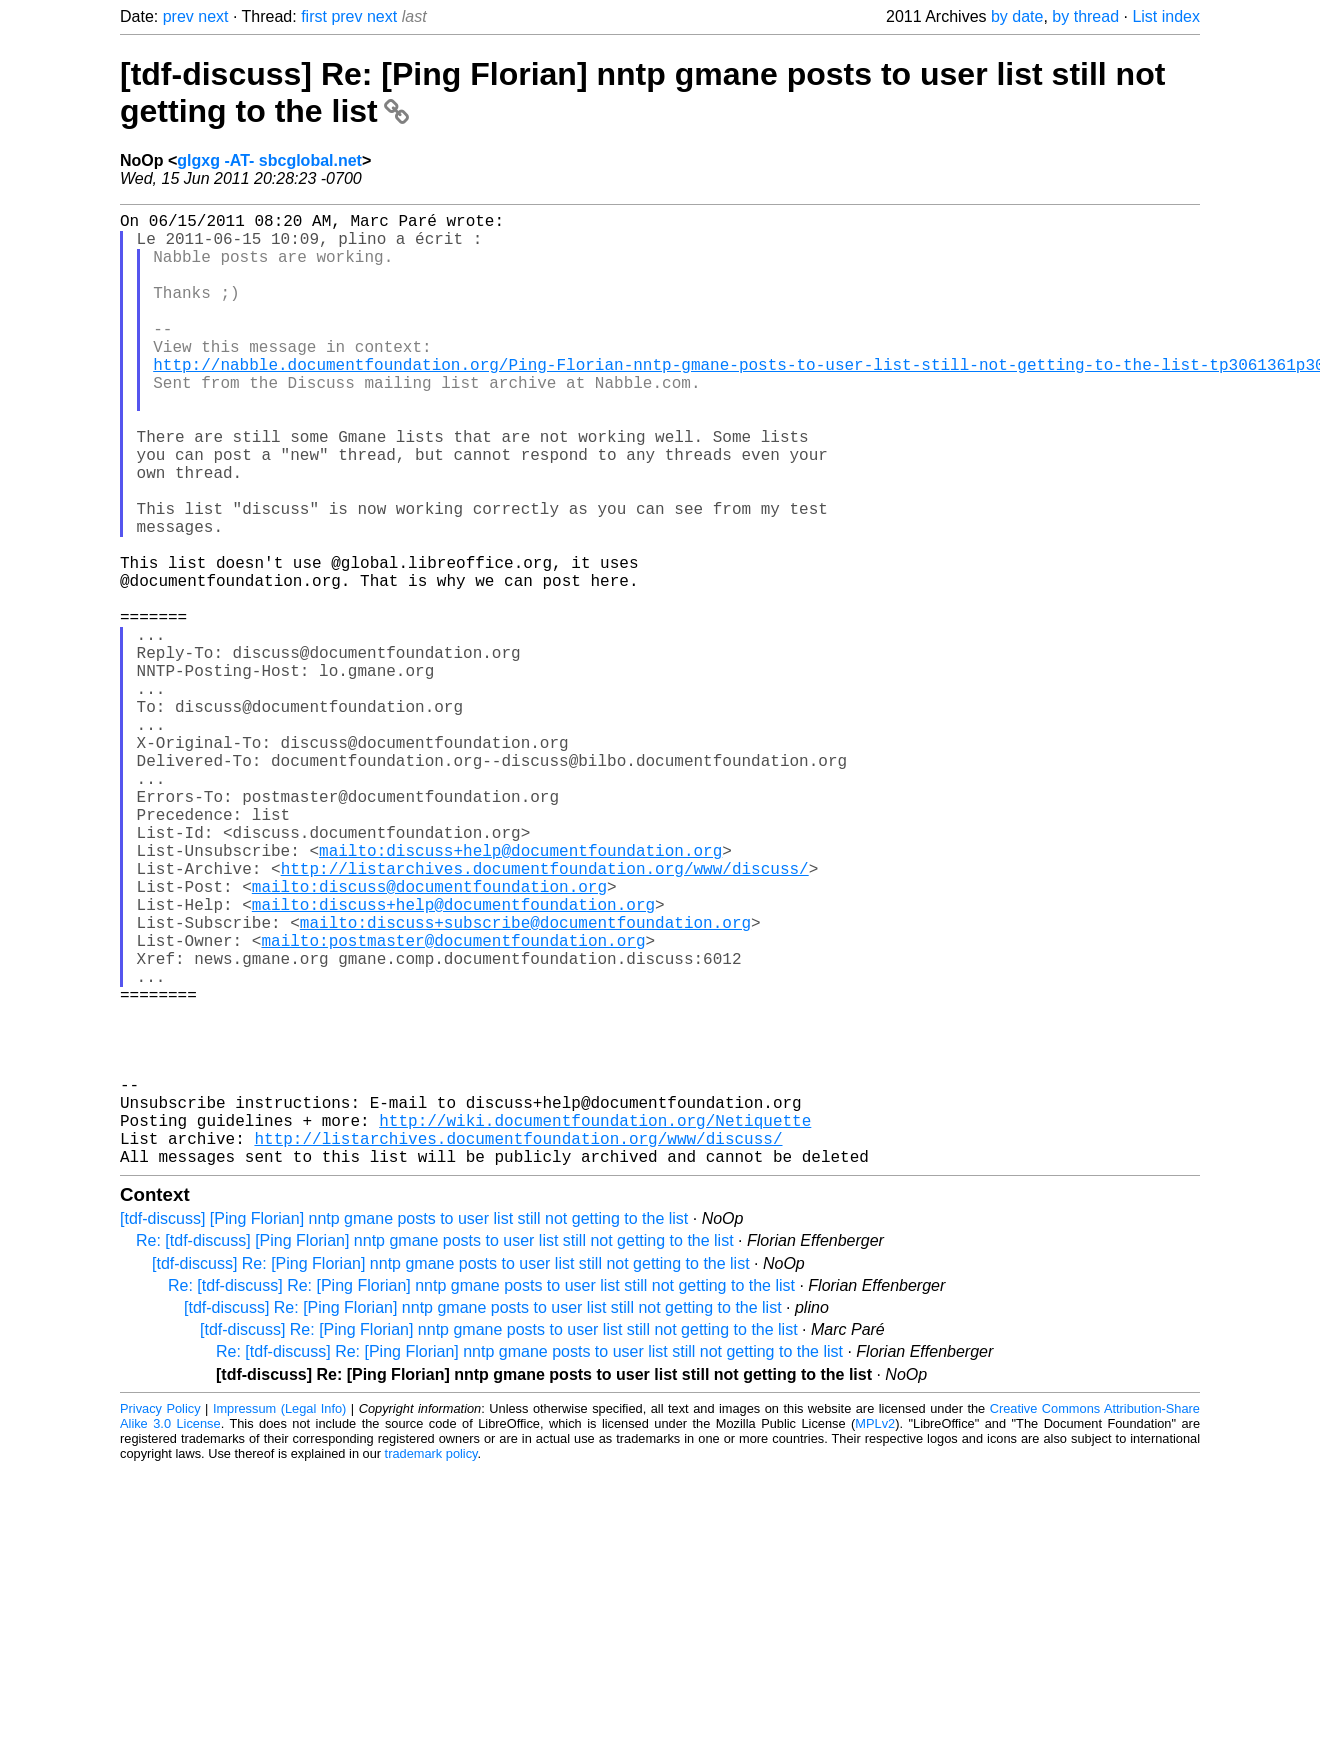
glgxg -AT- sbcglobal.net (269, 160)
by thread (1085, 16)
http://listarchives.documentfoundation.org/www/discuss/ (545, 1016)
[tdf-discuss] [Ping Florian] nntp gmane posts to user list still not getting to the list (404, 1430)
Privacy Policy (160, 1620)
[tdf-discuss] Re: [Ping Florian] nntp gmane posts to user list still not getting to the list (451, 1475)
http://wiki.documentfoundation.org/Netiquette (595, 1324)
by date (1017, 16)
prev (178, 16)
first (314, 16)
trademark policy (431, 1665)
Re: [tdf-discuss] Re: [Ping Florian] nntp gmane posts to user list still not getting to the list (481, 1497)
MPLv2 (875, 1635)
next (213, 16)
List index (1166, 16)
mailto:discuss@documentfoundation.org (429, 1038)
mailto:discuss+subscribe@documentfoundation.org (525, 1082)
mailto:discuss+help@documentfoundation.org (520, 994)
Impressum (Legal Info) (279, 1620)
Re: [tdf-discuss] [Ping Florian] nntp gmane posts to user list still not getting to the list (435, 1452)
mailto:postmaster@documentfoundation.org (453, 1104)
